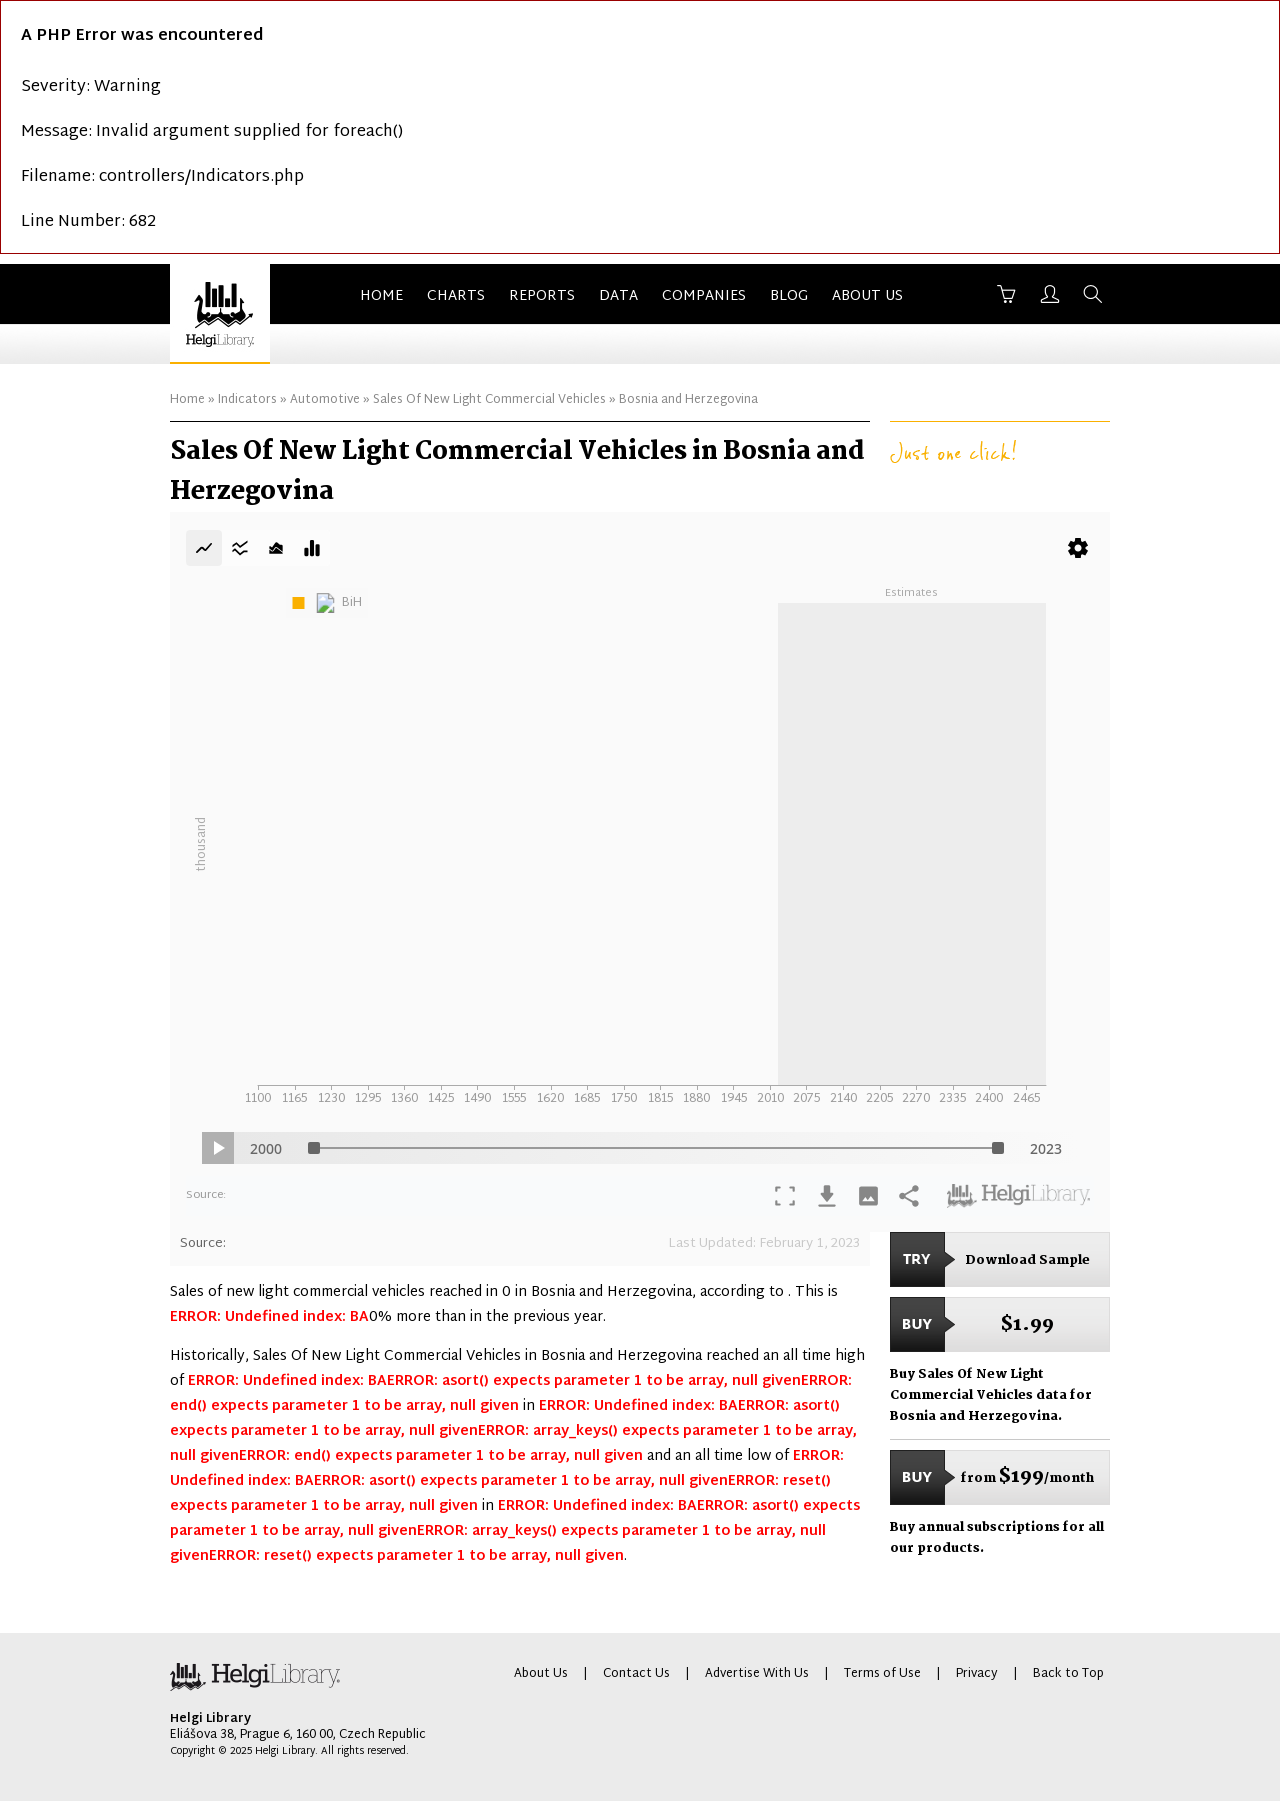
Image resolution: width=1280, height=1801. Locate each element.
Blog (789, 296)
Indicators (247, 400)
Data (618, 296)
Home (381, 296)
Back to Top (1068, 1674)
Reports (542, 296)
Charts (456, 296)
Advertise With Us (757, 1674)
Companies (704, 296)
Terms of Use (882, 1674)
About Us (867, 296)
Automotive (325, 400)
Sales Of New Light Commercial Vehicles (489, 400)
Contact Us (636, 1674)
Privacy (977, 1674)
